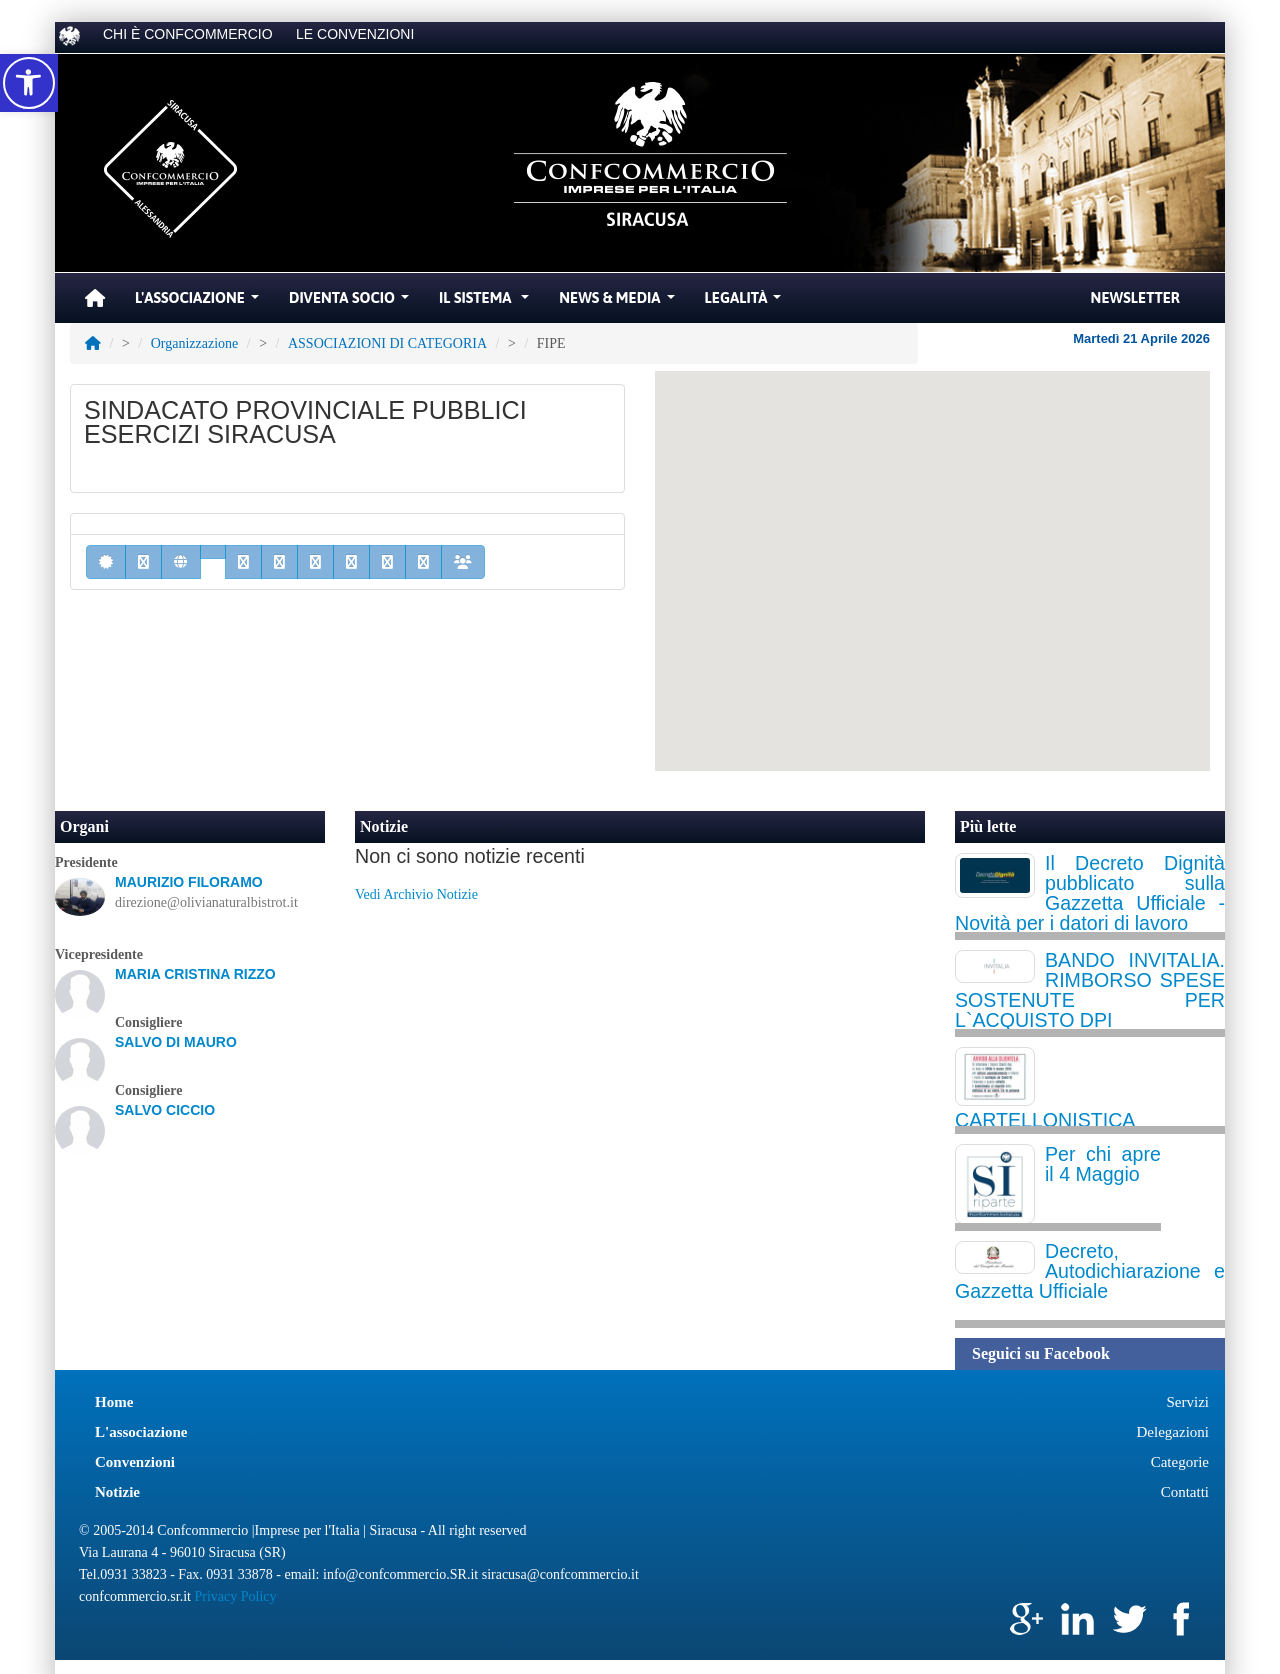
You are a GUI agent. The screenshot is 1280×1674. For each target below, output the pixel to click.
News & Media (619, 303)
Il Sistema (486, 303)
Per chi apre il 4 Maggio (1103, 1164)
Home (114, 1402)
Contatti (1185, 1492)
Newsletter (1135, 297)
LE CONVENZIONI (355, 34)
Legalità (746, 303)
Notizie (384, 826)
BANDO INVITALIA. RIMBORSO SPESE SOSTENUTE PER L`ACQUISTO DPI (1090, 990)
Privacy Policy (235, 1596)
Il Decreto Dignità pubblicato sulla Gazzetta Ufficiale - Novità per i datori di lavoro (1090, 893)
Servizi (1188, 1402)
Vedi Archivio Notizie (416, 894)
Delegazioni (1173, 1432)
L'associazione (141, 1432)
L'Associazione (199, 303)
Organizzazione (195, 343)
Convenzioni (135, 1462)
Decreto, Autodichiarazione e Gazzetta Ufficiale (1090, 1271)
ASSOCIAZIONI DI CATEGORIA (387, 343)
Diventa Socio (351, 303)
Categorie (1180, 1462)
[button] (29, 83)
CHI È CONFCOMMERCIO (188, 34)
